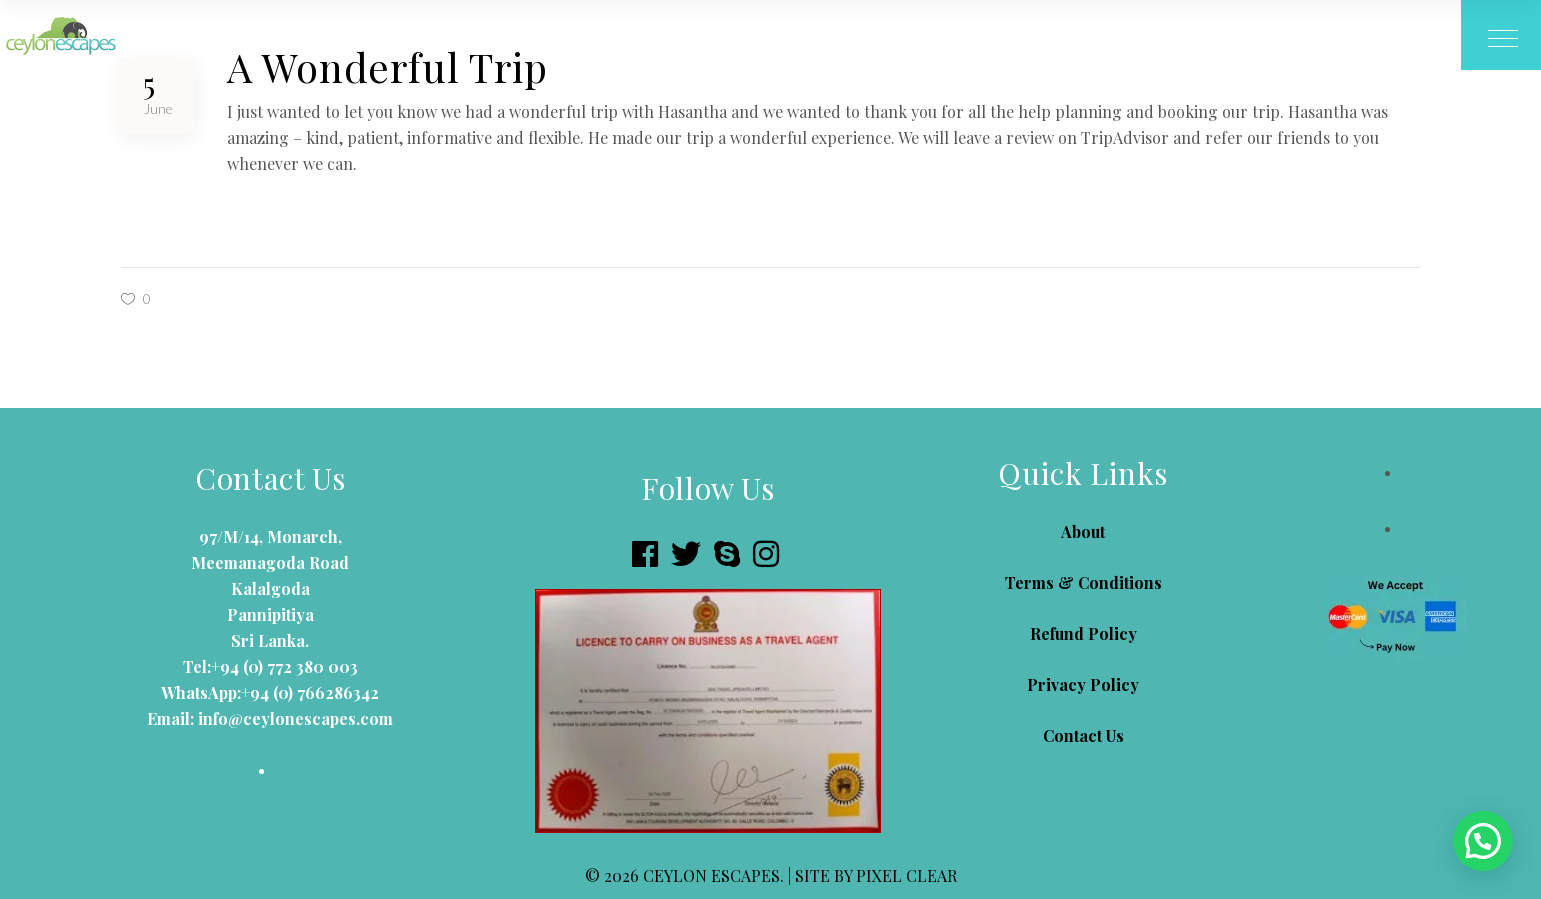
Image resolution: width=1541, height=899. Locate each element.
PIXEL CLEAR (906, 875)
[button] (1483, 841)
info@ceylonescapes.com (293, 718)
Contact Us (1083, 735)
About (1083, 531)
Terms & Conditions (1083, 582)
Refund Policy (1083, 633)
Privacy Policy (1083, 684)
